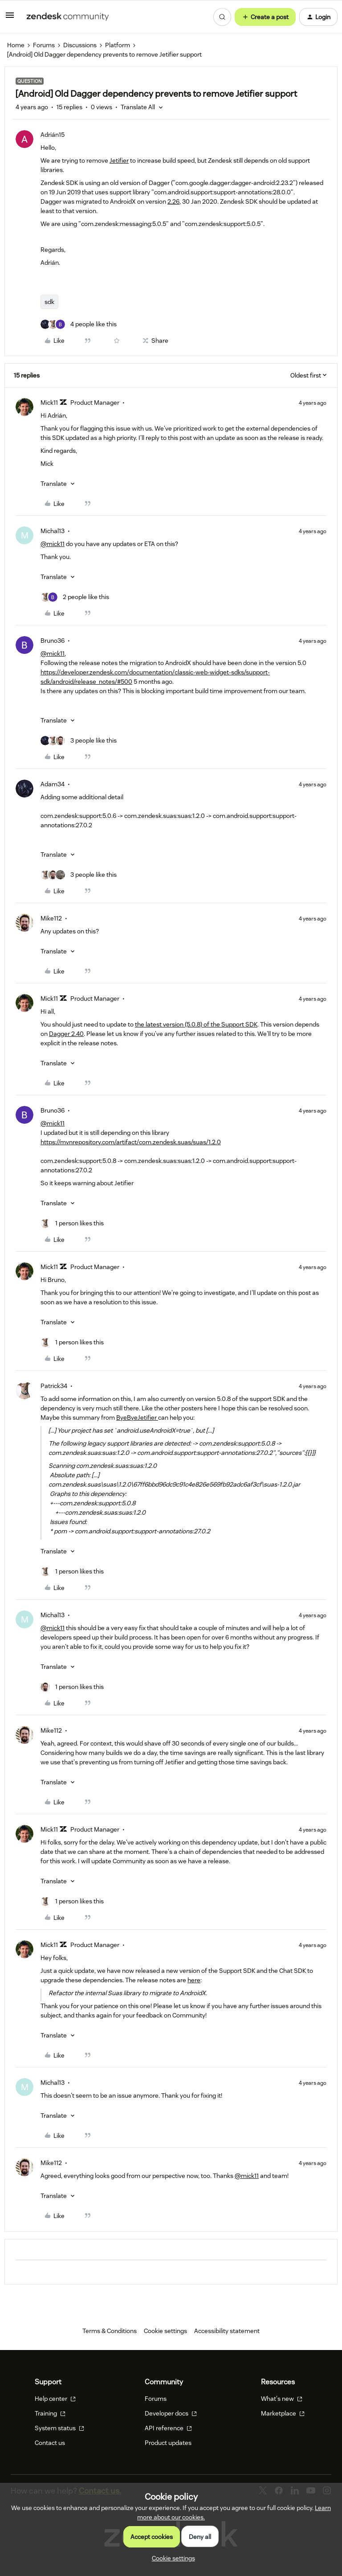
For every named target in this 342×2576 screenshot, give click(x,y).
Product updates (168, 2443)
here (193, 1980)
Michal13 (53, 531)
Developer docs (171, 2413)
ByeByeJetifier (137, 1417)
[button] (9, 18)
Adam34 (53, 784)
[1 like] (72, 1223)
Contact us (50, 2443)
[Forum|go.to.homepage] (67, 17)
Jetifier (119, 160)
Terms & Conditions (109, 2331)
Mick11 (49, 403)
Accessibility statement (227, 2331)
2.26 (173, 201)
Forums (44, 45)
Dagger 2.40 (66, 1034)
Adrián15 (53, 135)
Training (50, 2413)
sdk (49, 302)
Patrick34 (54, 1386)
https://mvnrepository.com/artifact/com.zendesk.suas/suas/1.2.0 (131, 1142)
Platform (117, 45)
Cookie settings (165, 2331)
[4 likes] (79, 324)
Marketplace (283, 2413)
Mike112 (51, 918)
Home (15, 45)
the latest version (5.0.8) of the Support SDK (196, 1024)
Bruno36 (53, 641)
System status (59, 2428)
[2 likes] (75, 597)
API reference (168, 2428)
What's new (281, 2399)
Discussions (80, 45)
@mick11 (53, 544)
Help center (55, 2399)
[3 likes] (79, 740)
